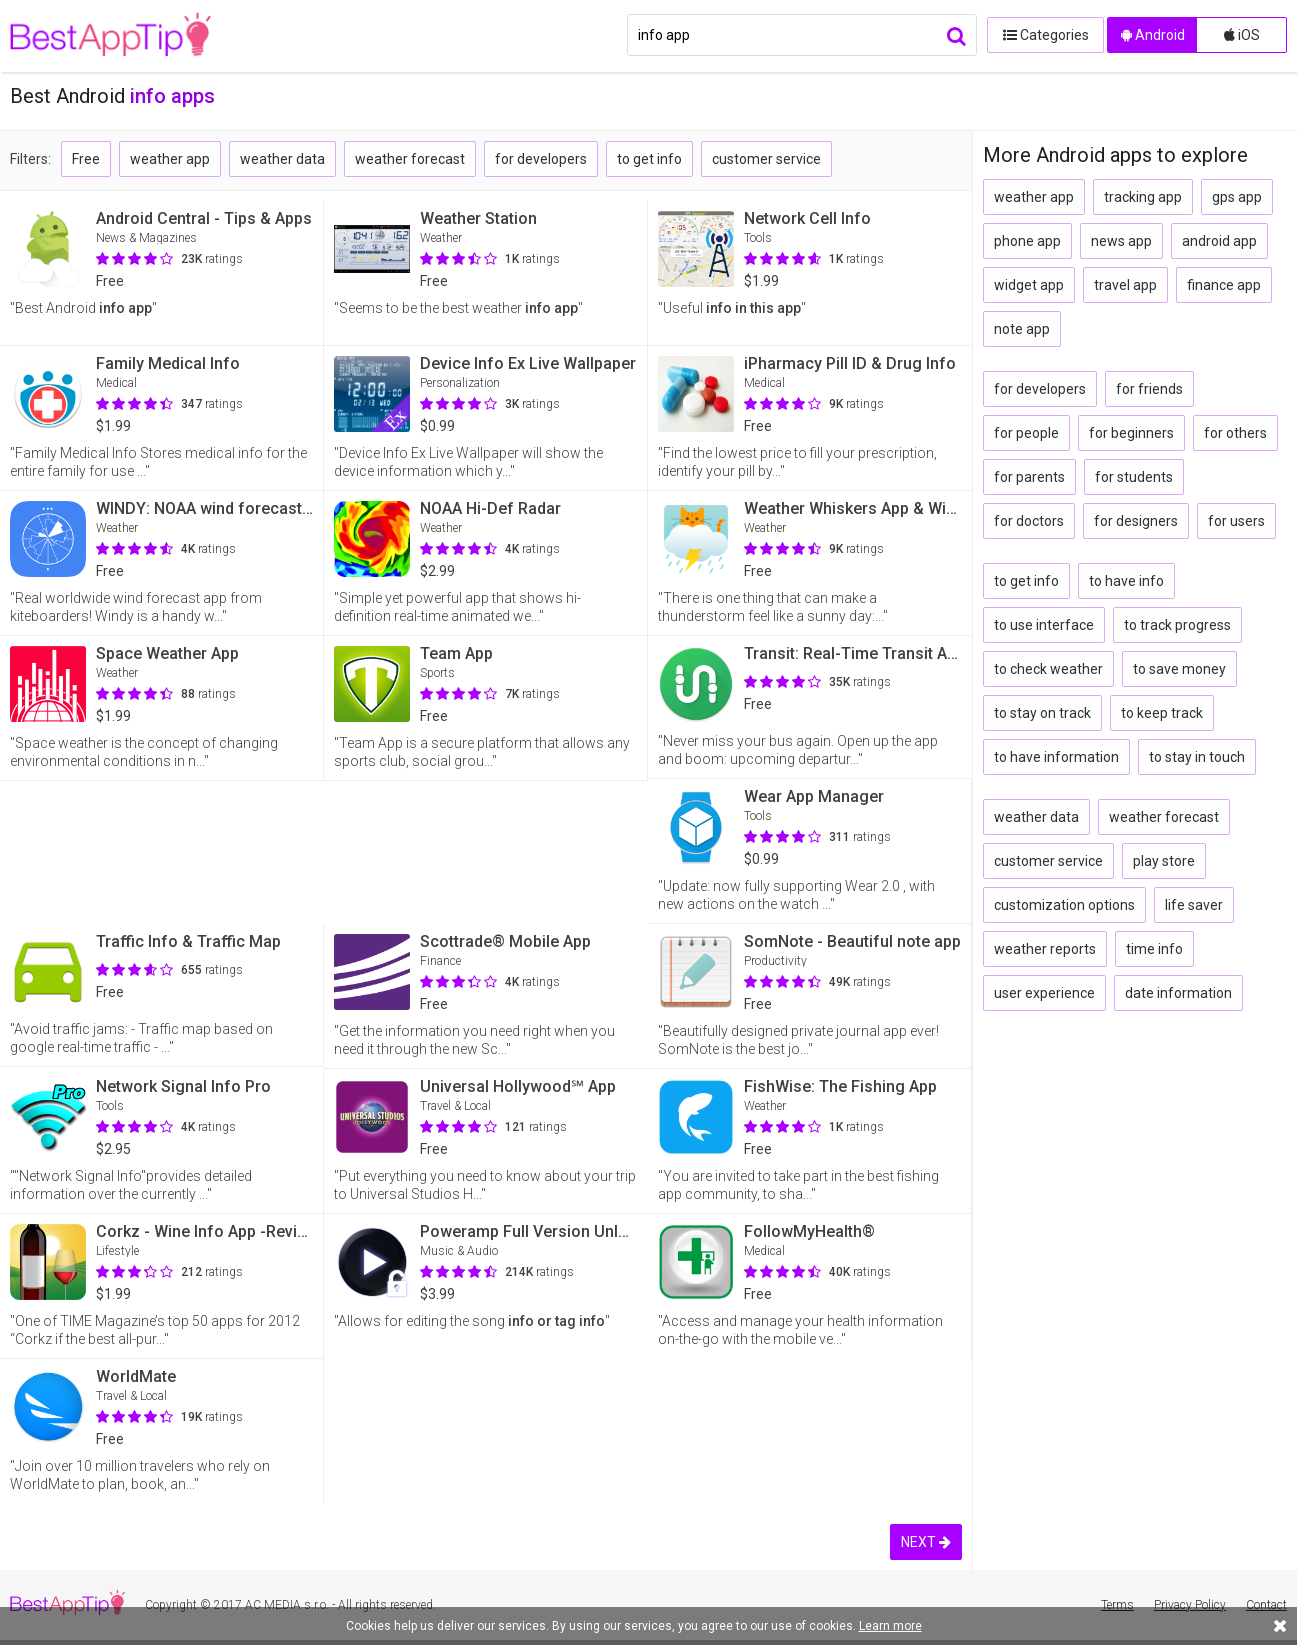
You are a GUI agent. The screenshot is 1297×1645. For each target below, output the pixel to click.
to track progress (1177, 625)
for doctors (1029, 521)
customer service (766, 159)
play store (1164, 861)
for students (1134, 477)
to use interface (1044, 625)
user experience (1044, 993)
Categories (1042, 35)
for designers (1136, 521)
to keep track (1162, 713)
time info (1154, 949)
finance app (1224, 285)
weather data (282, 159)
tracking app (1143, 197)
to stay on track (1042, 713)
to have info (1126, 581)
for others (1235, 433)
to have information (1056, 757)
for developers (541, 159)
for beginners (1131, 433)
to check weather (1048, 669)
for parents (1029, 477)
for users (1236, 521)
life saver (1194, 905)
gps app (1237, 197)
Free (86, 159)
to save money (1179, 669)
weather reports (1045, 949)
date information (1178, 993)
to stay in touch (1197, 757)
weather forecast (410, 159)
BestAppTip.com (112, 36)
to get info (649, 159)
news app (1121, 241)
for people (1026, 433)
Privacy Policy (1190, 1605)
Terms (1117, 1605)
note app (1022, 329)
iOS (1242, 35)
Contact (1266, 1605)
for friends (1149, 389)
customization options (1064, 905)
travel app (1125, 285)
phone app (1027, 241)
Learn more (890, 1626)
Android (1153, 35)
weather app (170, 159)
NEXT (926, 1542)
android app (1219, 241)
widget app (1029, 285)
